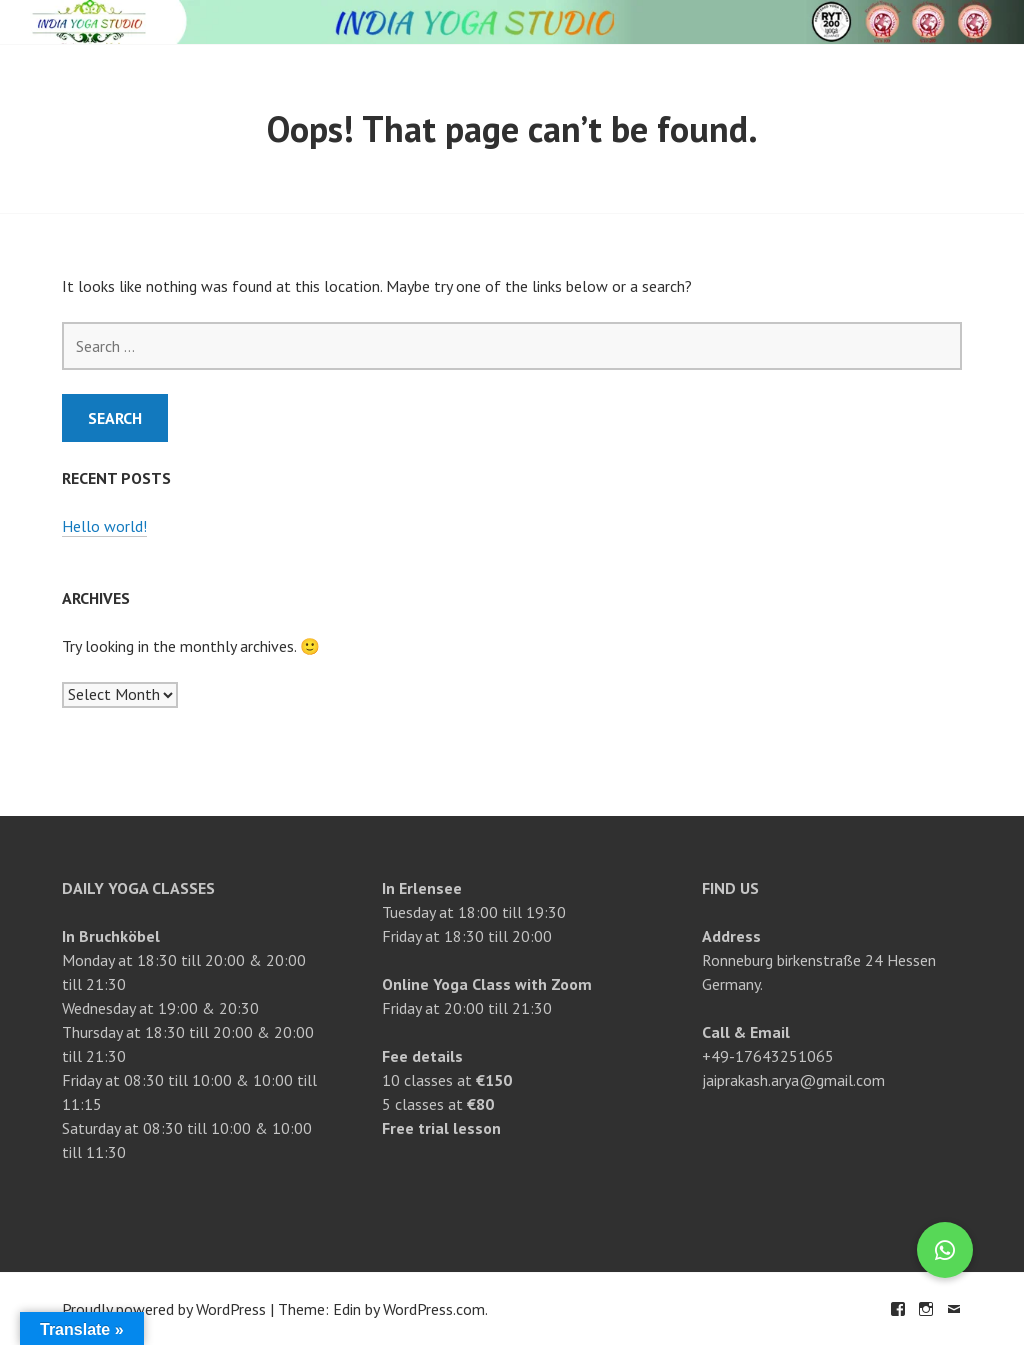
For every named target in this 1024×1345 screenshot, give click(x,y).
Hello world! (104, 526)
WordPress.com (434, 1309)
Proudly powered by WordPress (164, 1309)
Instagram (926, 1309)
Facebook (898, 1309)
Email (954, 1309)
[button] (945, 1250)
